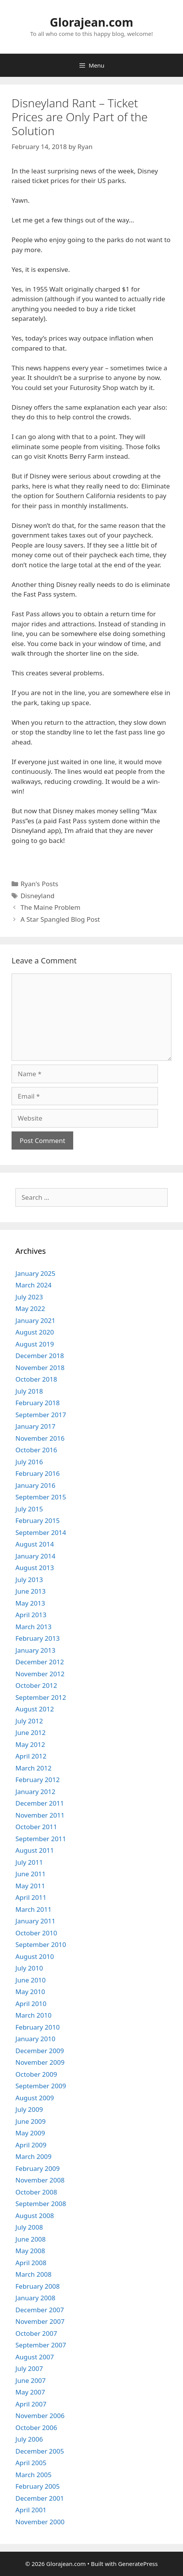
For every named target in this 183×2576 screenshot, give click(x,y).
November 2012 (39, 1673)
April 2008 (30, 2262)
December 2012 (39, 1661)
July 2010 (29, 1968)
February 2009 (37, 2168)
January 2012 (35, 1791)
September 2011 (40, 1838)
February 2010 (37, 2027)
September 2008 (40, 2203)
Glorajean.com (91, 22)
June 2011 (30, 1873)
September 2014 (40, 1532)
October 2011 (36, 1826)
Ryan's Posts (39, 883)
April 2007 (30, 2404)
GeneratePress (138, 2564)
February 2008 (37, 2286)
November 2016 (39, 1438)
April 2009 (30, 2144)
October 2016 (36, 1449)
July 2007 (29, 2368)
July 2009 (29, 2109)
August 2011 (34, 1850)
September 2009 (40, 2085)
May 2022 (30, 1308)
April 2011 (30, 1897)
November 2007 (39, 2321)
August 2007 (34, 2356)
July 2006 (29, 2439)
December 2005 (39, 2451)
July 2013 (29, 1579)
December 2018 (39, 1355)
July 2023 (29, 1296)
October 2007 (36, 2333)
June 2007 (30, 2380)
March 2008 (33, 2274)
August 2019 (34, 1344)
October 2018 (36, 1379)
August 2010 (34, 1956)
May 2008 (30, 2250)
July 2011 (29, 1862)
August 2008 (34, 2215)
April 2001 (30, 2509)
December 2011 (39, 1803)
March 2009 (33, 2156)
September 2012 (40, 1697)
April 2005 (30, 2462)
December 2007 (39, 2309)
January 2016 (35, 1485)
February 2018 (37, 1402)
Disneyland (37, 895)
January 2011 (35, 1920)
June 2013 (30, 1591)
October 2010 (36, 1932)
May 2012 (30, 1744)
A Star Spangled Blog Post (60, 919)
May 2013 (30, 1603)
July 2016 (29, 1461)
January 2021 (35, 1320)
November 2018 (39, 1367)
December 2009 (39, 2050)
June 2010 (30, 1980)
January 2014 (35, 1556)
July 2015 (29, 1508)
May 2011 (30, 1885)
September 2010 (40, 1944)
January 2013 (35, 1650)
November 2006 (39, 2415)
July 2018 (29, 1391)
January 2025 (35, 1273)
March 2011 (33, 1909)
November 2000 (39, 2521)
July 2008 (29, 2227)
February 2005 (37, 2486)
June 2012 (30, 1732)
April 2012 (30, 1756)
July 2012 (29, 1720)
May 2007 (30, 2392)
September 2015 (40, 1496)
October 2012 (36, 1685)
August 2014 (34, 1544)
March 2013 (33, 1626)
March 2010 (33, 2015)
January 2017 (35, 1426)
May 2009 (30, 2132)
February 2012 (37, 1779)
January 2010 (35, 2038)
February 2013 (37, 1638)
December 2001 (39, 2498)
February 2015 (37, 1520)
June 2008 (30, 2239)
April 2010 (30, 2003)
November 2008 (39, 2180)
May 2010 (30, 1991)
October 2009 (36, 2074)
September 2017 (40, 1414)
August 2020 (34, 1332)
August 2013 (34, 1567)
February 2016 (37, 1473)
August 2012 (34, 1708)
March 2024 (33, 1284)
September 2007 (40, 2344)
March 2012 (33, 1768)
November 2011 (39, 1815)
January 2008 (35, 2297)
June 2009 (30, 2121)
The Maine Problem (50, 907)
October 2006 (36, 2427)
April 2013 (30, 1614)
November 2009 (39, 2062)
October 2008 (36, 2192)
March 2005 (33, 2474)
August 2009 (34, 2097)
